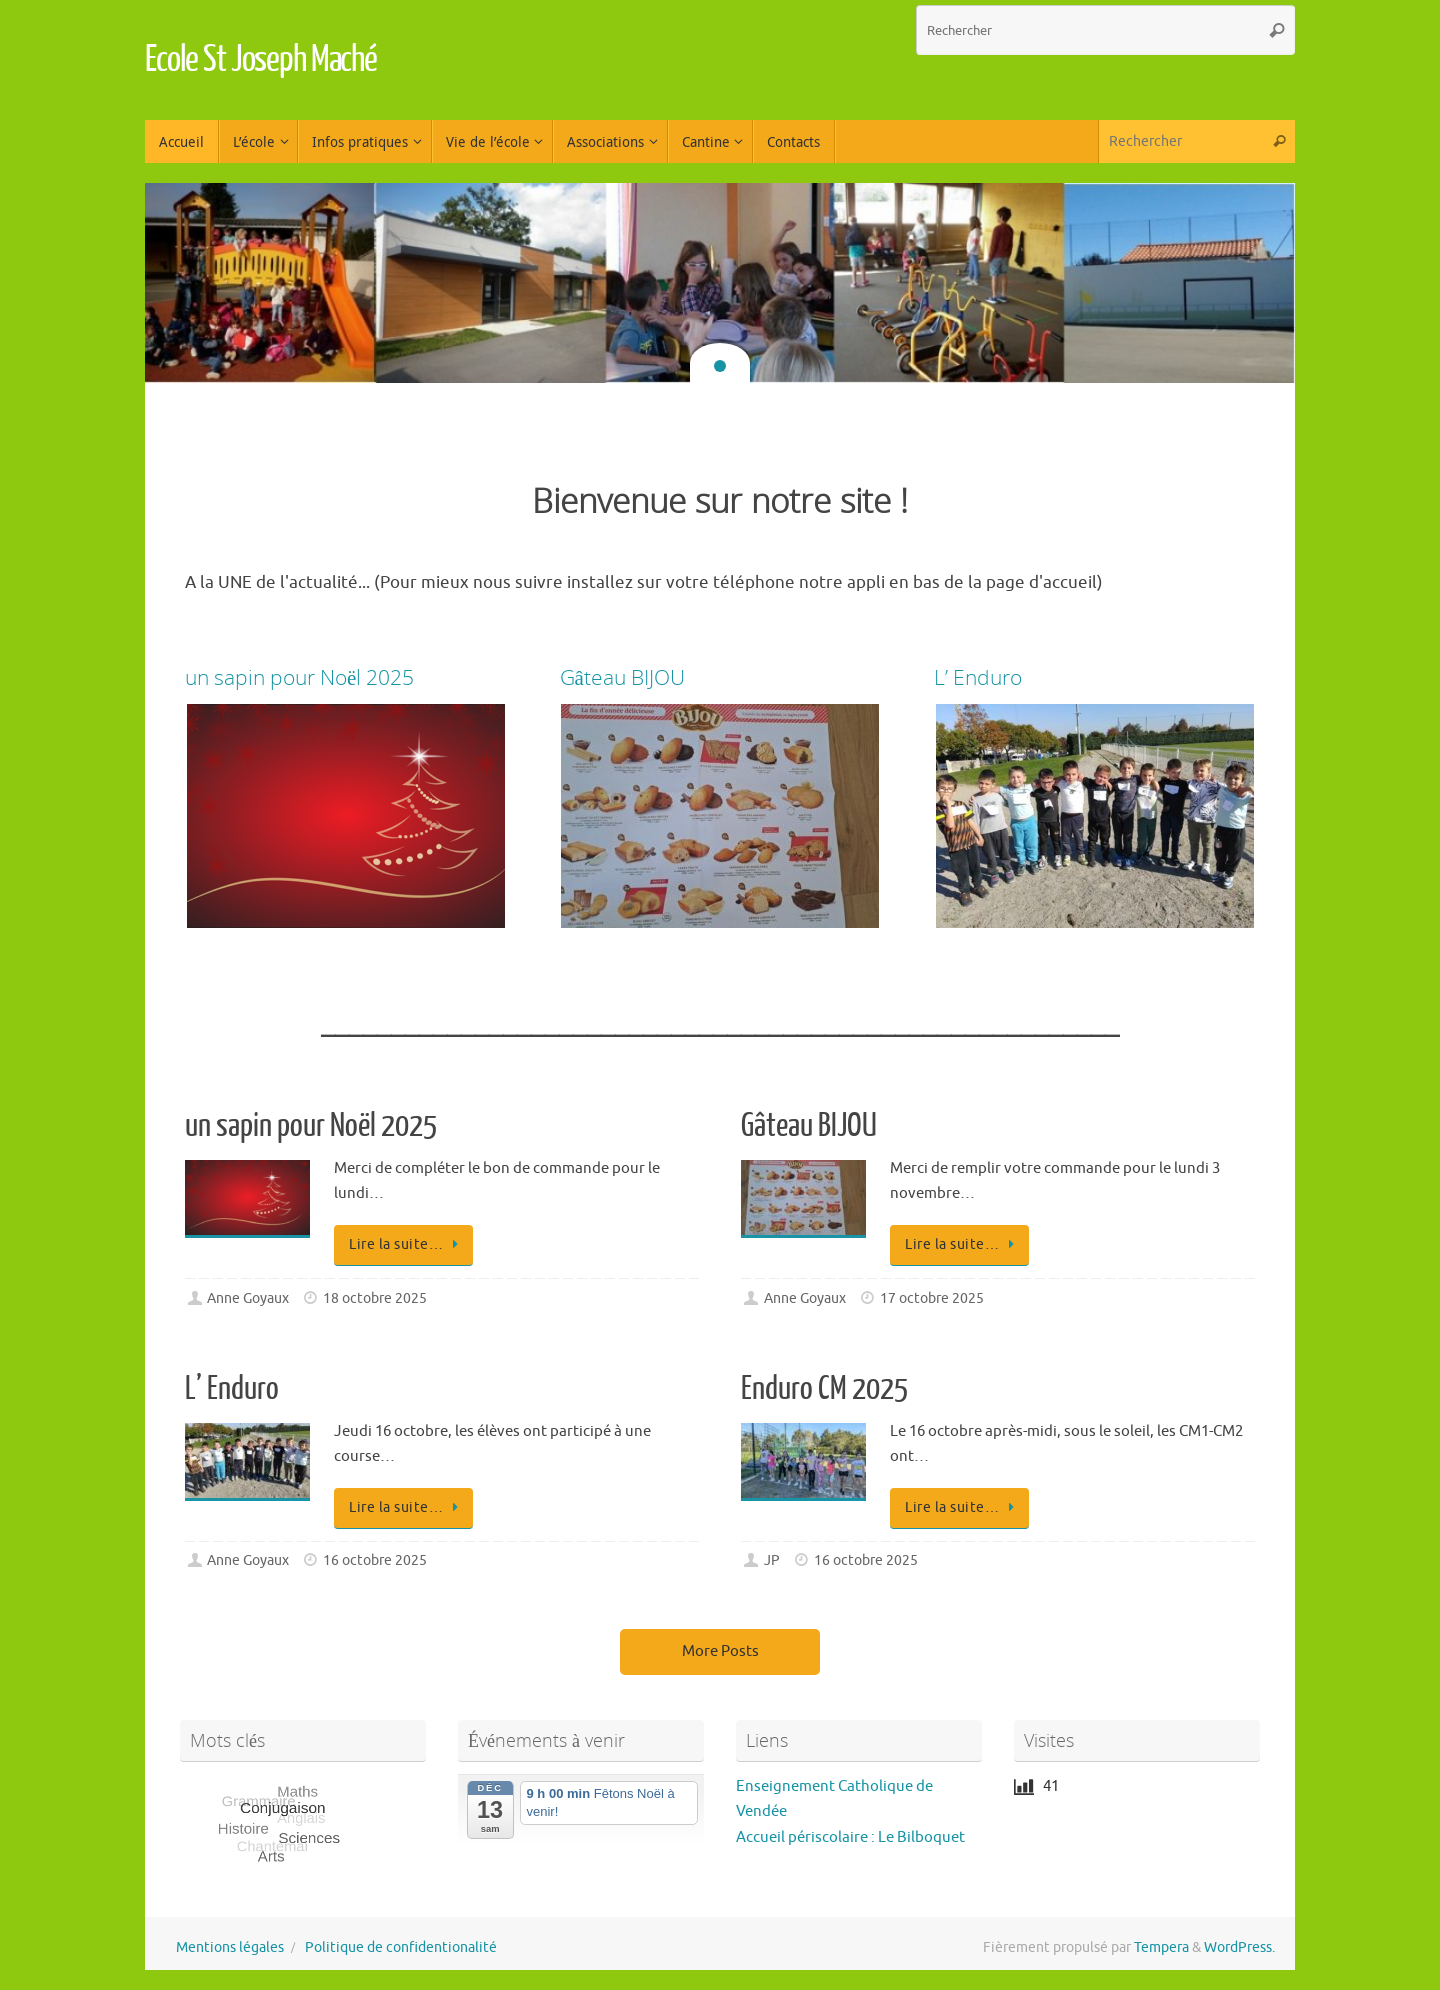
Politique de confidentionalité (401, 1947)
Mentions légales (230, 1947)
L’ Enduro (232, 1389)
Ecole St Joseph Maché (261, 60)
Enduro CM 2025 (824, 1389)
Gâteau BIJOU (809, 1126)
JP (772, 1560)
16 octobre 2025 (375, 1560)
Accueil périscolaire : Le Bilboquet (850, 1837)
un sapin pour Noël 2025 (311, 1126)
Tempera (1161, 1947)
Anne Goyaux (248, 1298)
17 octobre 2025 (932, 1298)
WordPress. (1239, 1947)
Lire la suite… (407, 1244)
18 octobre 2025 (375, 1298)
